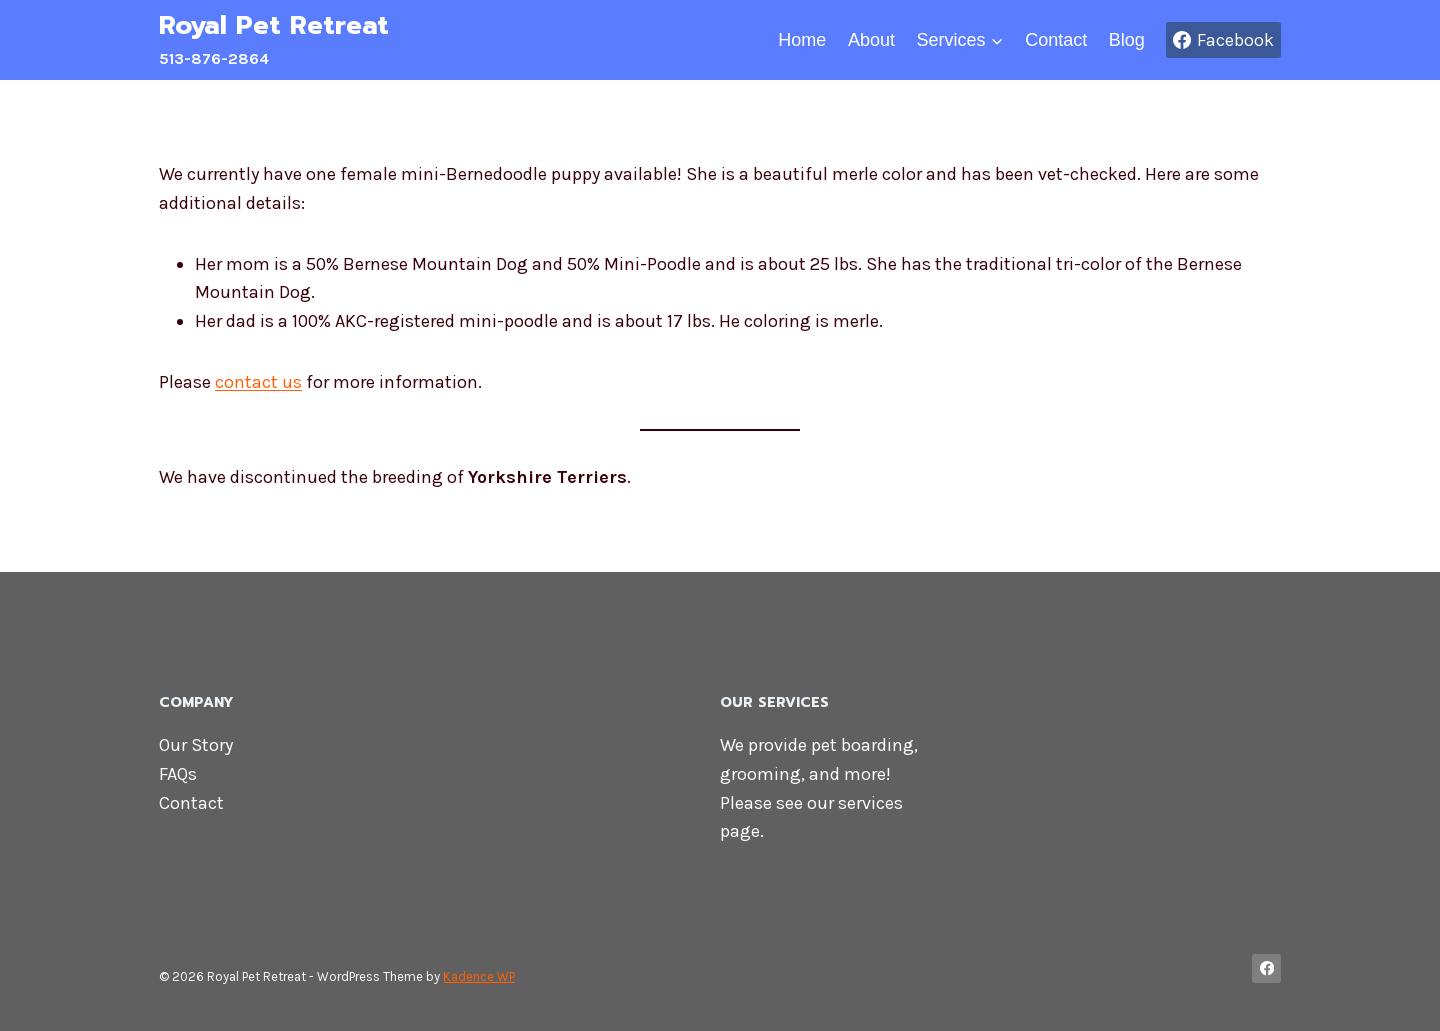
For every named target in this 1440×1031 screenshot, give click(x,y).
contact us (258, 382)
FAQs (178, 774)
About (871, 40)
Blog (1127, 40)
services (870, 803)
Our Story (196, 745)
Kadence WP (479, 976)
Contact (1056, 40)
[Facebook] (1266, 968)
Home (802, 40)
